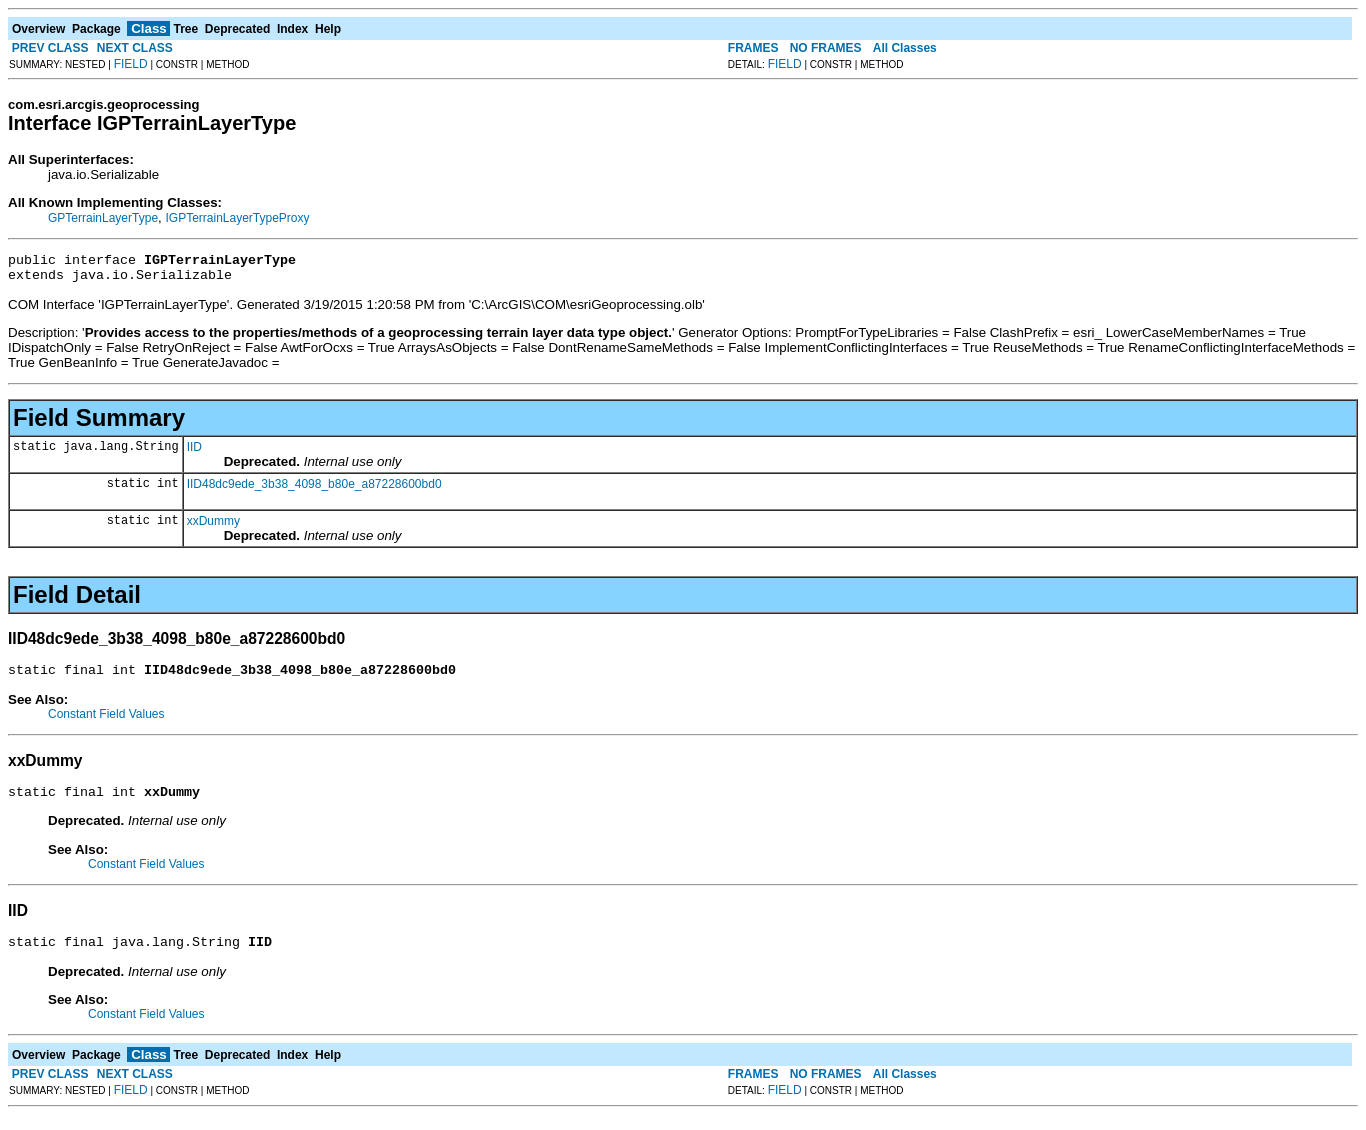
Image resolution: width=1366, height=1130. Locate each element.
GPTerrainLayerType (103, 218)
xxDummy (213, 527)
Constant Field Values (106, 723)
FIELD (131, 64)
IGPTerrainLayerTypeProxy (237, 218)
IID (194, 453)
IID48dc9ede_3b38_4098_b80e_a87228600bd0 (314, 490)
